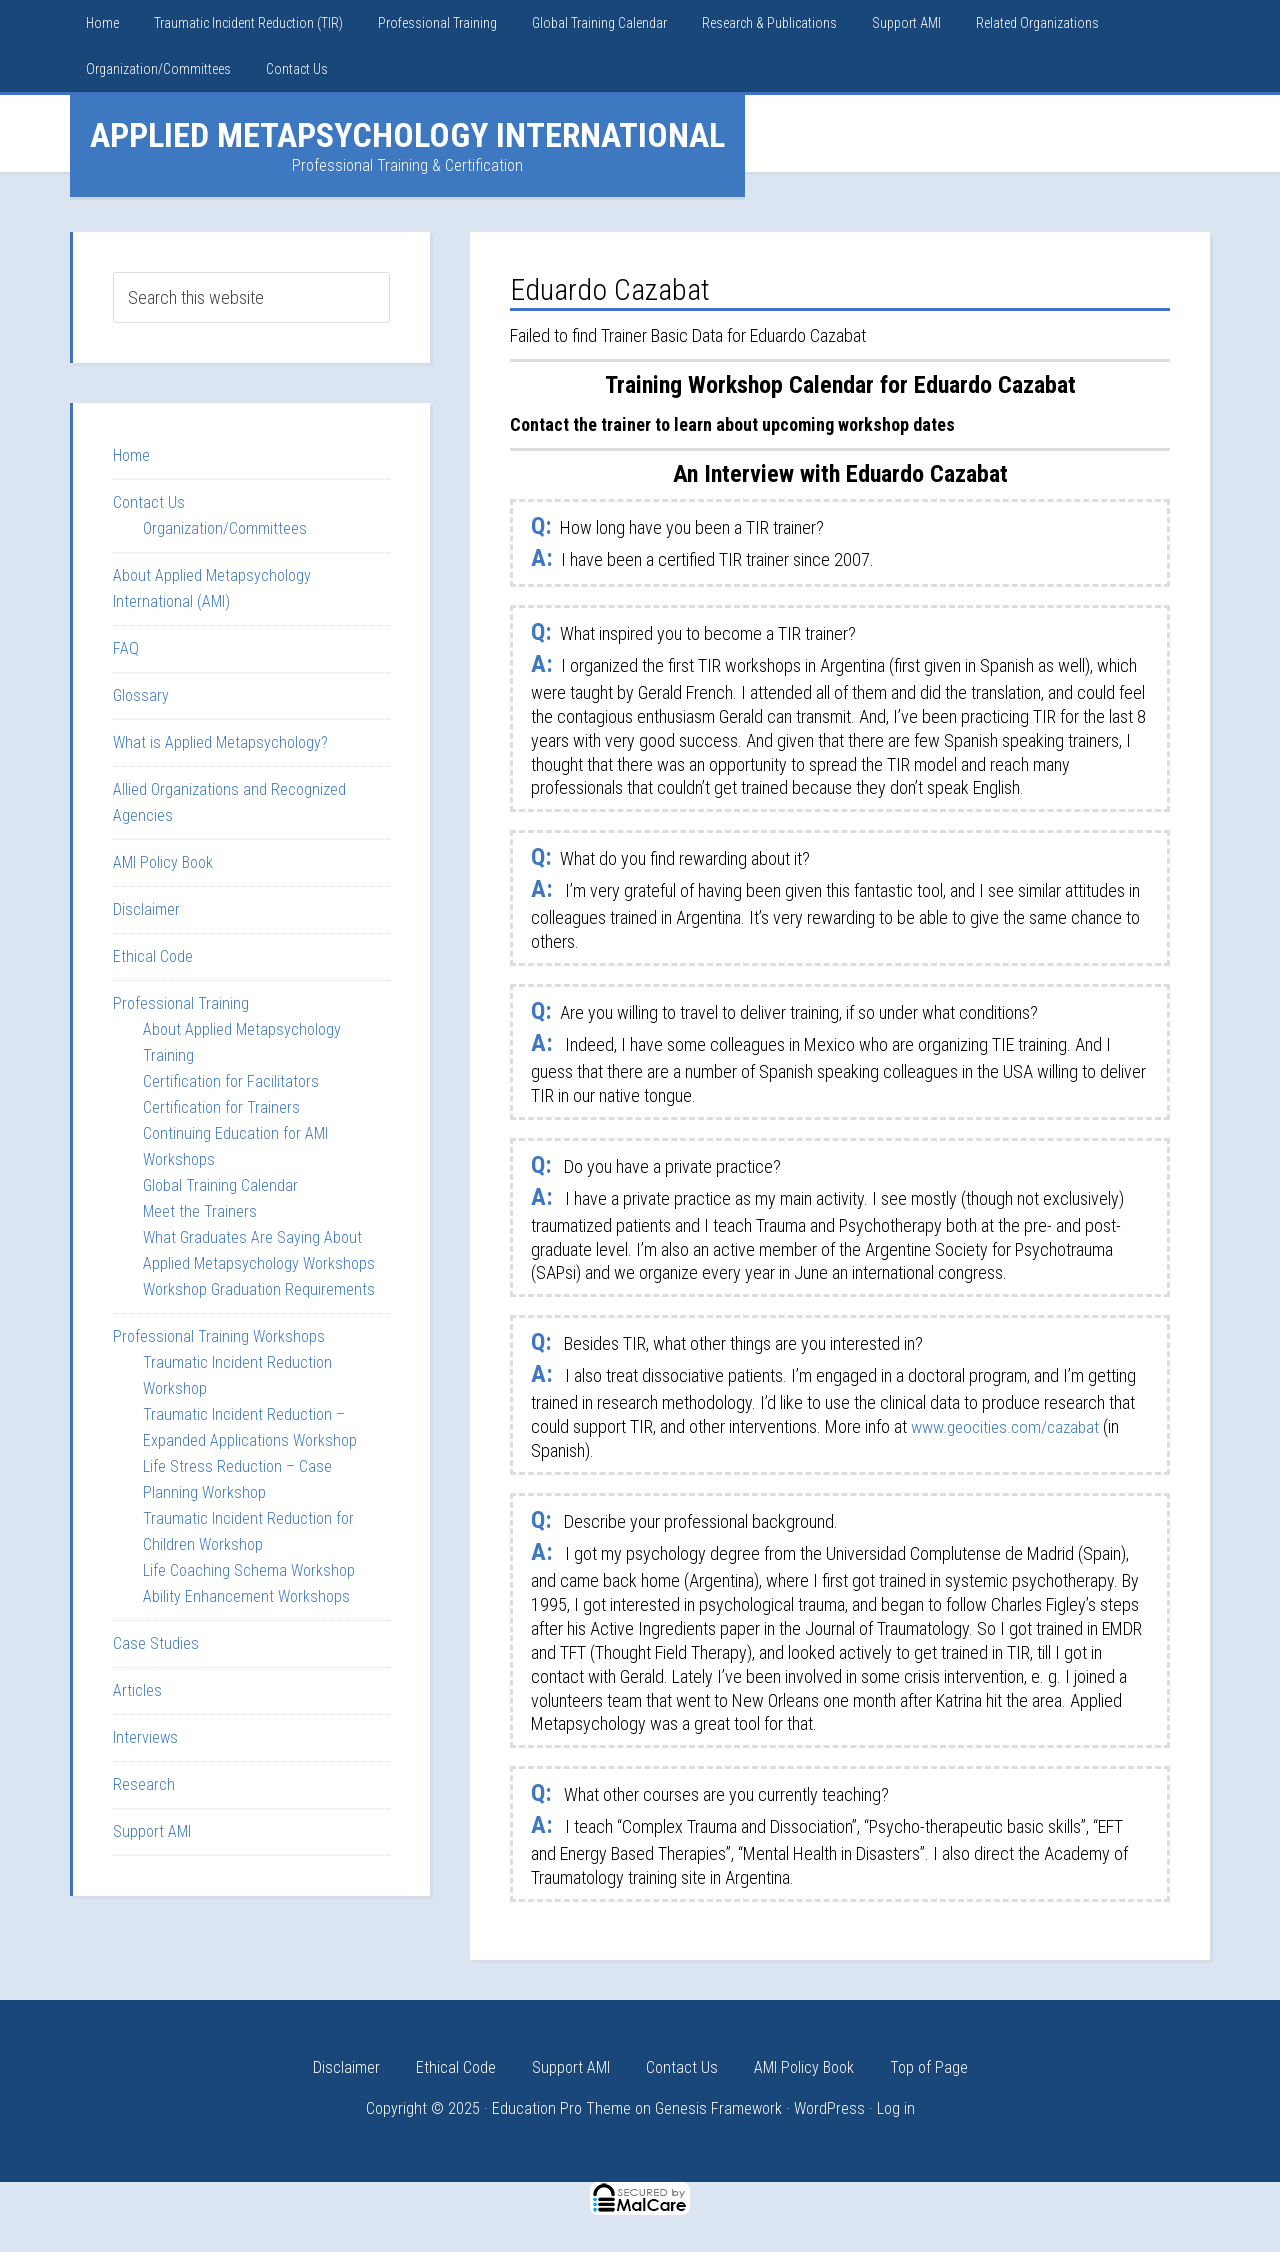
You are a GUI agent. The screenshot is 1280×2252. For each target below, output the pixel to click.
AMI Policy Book (163, 862)
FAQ (126, 648)
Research (144, 1784)
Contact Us (149, 502)
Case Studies (156, 1643)
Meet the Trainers (200, 1211)
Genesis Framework (718, 2108)
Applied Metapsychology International (407, 135)
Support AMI (152, 1831)
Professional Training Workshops (219, 1336)
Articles (137, 1690)
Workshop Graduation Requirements (259, 1289)
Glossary (141, 695)
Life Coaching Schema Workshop (249, 1570)
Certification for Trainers (221, 1107)
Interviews (145, 1737)
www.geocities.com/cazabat (1010, 1426)
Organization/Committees (225, 528)
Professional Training (181, 1003)
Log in (896, 2108)
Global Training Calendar (220, 1185)
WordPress (829, 2108)
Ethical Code (153, 956)
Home (131, 455)
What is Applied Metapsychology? (220, 742)
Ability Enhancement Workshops (246, 1596)
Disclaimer (146, 909)
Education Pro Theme (561, 2108)
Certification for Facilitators (231, 1081)
